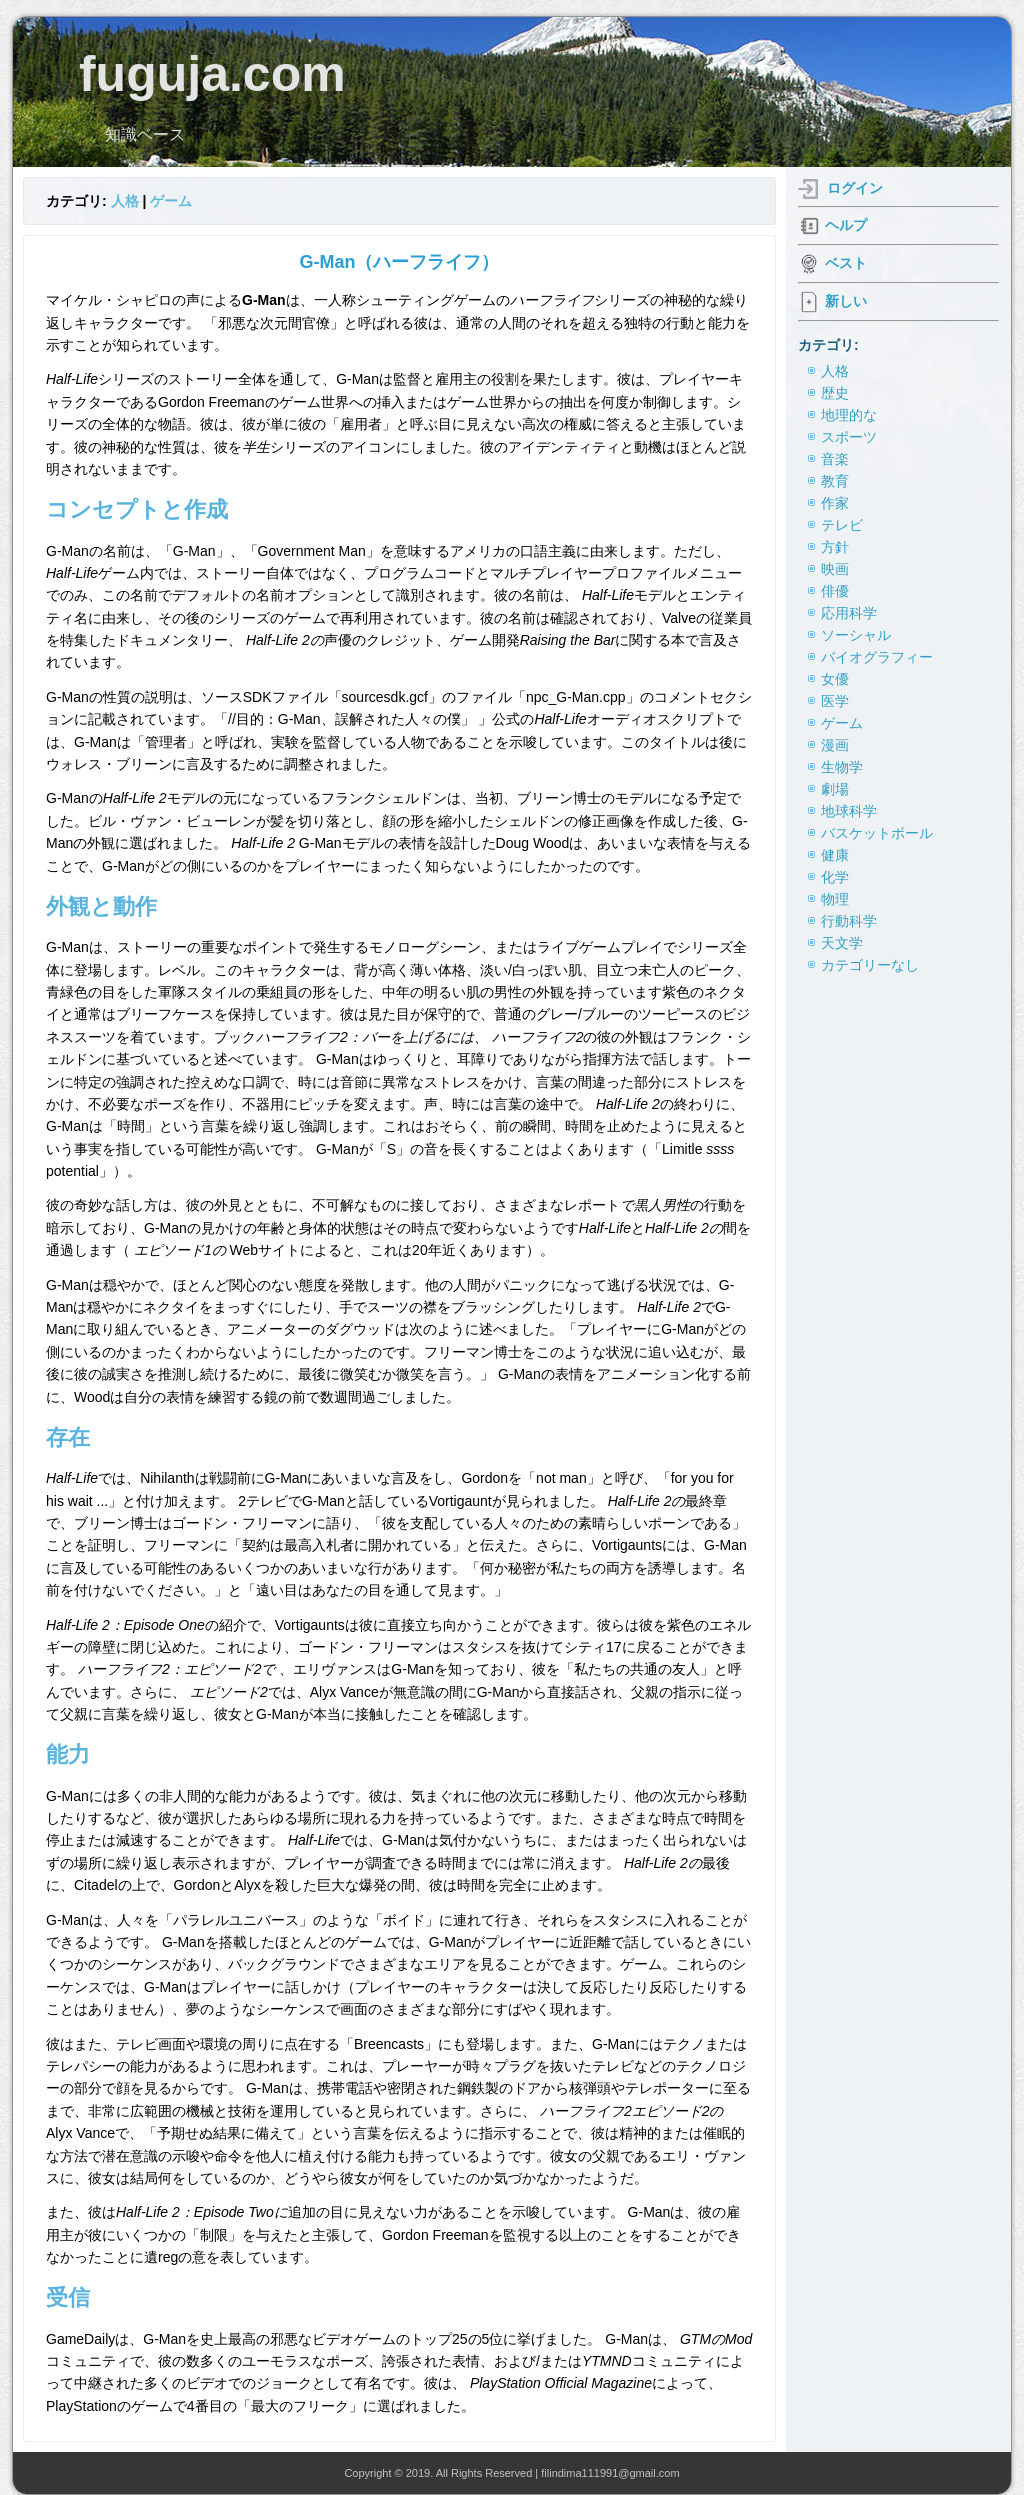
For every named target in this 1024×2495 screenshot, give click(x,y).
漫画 (835, 745)
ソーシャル (856, 635)
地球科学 (849, 811)
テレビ (842, 525)
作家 (835, 503)
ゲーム (171, 201)
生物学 (842, 767)
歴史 (835, 393)
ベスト (846, 263)
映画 (835, 569)
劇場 (835, 789)
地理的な (849, 415)
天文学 (842, 943)
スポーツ (849, 437)
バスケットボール (877, 833)
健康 (835, 855)
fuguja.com (212, 74)
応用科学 (849, 613)
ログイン (855, 188)
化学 (835, 877)
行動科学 (849, 921)
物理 (835, 899)
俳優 (835, 591)
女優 (835, 679)
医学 (835, 701)
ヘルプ (846, 225)
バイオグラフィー (877, 657)
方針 (835, 547)
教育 (835, 481)
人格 (125, 201)
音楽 (835, 459)
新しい (846, 301)
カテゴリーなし (870, 965)
